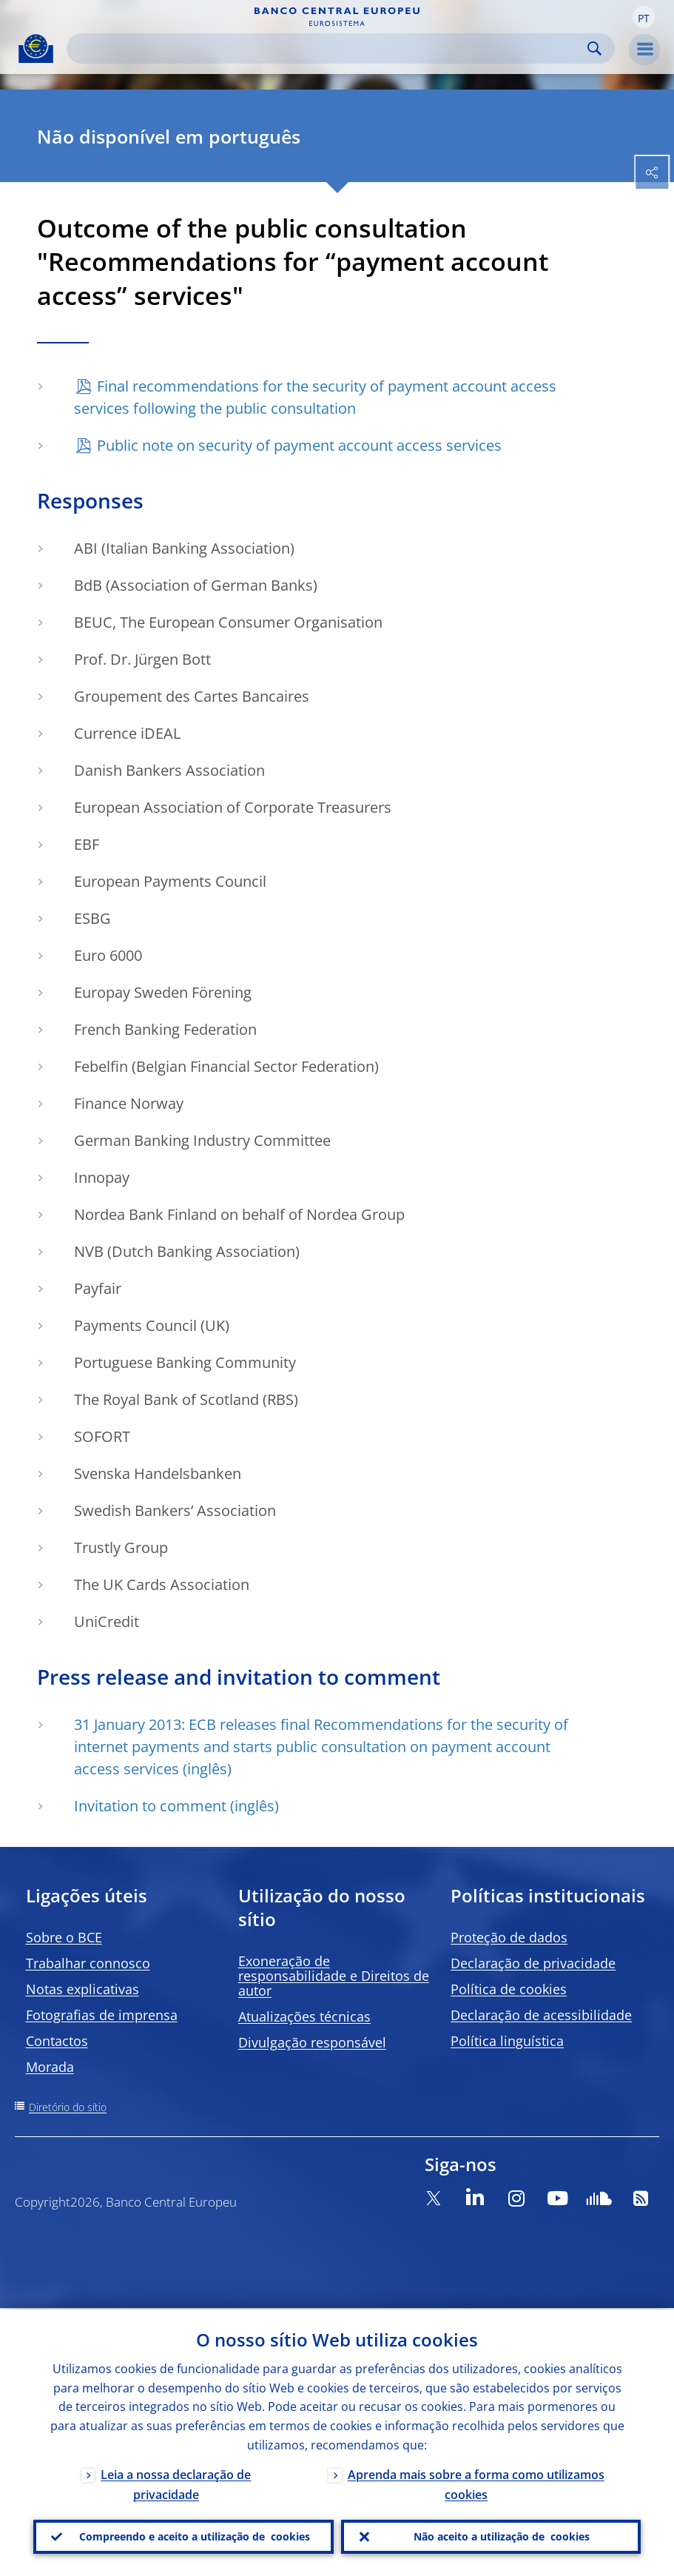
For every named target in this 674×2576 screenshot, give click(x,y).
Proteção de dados (509, 1937)
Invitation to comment (150, 1806)
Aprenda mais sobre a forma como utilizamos (476, 2483)
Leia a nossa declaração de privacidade (176, 2483)
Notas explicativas (82, 1989)
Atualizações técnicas (304, 2016)
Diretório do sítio (68, 2107)
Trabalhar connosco (88, 1963)
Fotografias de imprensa (102, 2015)
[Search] (328, 48)
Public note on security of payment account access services (299, 445)
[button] (644, 17)
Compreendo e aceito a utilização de (194, 2536)
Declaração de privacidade (533, 1963)
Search (594, 48)
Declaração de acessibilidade (541, 2015)
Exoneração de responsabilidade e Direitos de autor (333, 1975)
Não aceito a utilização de (502, 2536)
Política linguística (507, 2041)
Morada (50, 2067)
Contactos (57, 2041)
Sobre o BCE (64, 1937)
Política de (509, 1989)
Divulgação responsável (312, 2042)
